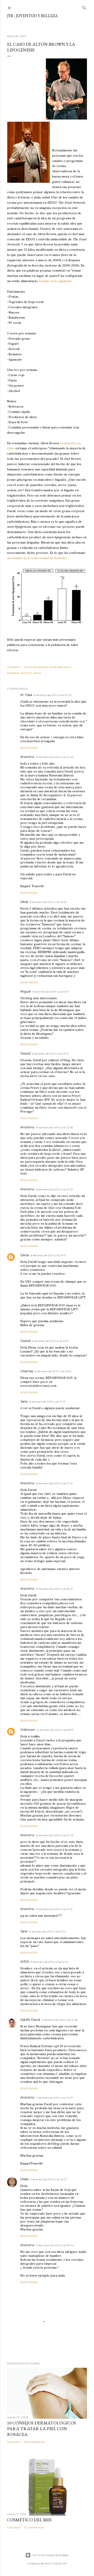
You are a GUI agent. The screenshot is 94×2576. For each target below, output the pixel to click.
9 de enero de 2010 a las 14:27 (54, 2097)
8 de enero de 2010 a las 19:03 (54, 1835)
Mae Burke (60, 2563)
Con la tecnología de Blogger (47, 2555)
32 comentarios (34, 2527)
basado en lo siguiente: (56, 281)
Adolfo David (30, 2020)
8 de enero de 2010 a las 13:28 (54, 1127)
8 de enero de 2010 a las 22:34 (49, 1961)
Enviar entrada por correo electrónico (47, 667)
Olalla (24, 2179)
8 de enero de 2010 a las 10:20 (52, 695)
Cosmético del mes (29, 2520)
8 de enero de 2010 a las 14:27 (54, 1189)
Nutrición (26, 672)
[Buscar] (84, 7)
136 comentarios (34, 2442)
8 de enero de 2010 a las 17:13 (47, 1401)
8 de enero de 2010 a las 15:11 (48, 1255)
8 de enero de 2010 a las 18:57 (55, 1729)
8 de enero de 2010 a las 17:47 (54, 1483)
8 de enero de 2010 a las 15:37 (50, 1341)
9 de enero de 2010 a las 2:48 (60, 2019)
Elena (24, 1255)
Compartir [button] (14, 667)
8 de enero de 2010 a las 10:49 (54, 757)
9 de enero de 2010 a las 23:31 (48, 2179)
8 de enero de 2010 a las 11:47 (51, 991)
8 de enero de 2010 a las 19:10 (54, 1909)
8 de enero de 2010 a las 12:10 (50, 1053)
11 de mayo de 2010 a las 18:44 (55, 2245)
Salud (37, 672)
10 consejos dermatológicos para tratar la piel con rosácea (41, 2428)
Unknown (27, 1730)
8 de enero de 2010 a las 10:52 (48, 902)
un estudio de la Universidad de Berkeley (37, 558)
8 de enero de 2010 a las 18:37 (54, 1588)
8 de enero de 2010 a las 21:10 (47, 1931)
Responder (29, 747)
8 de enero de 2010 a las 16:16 (53, 1371)
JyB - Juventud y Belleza (32, 15)
